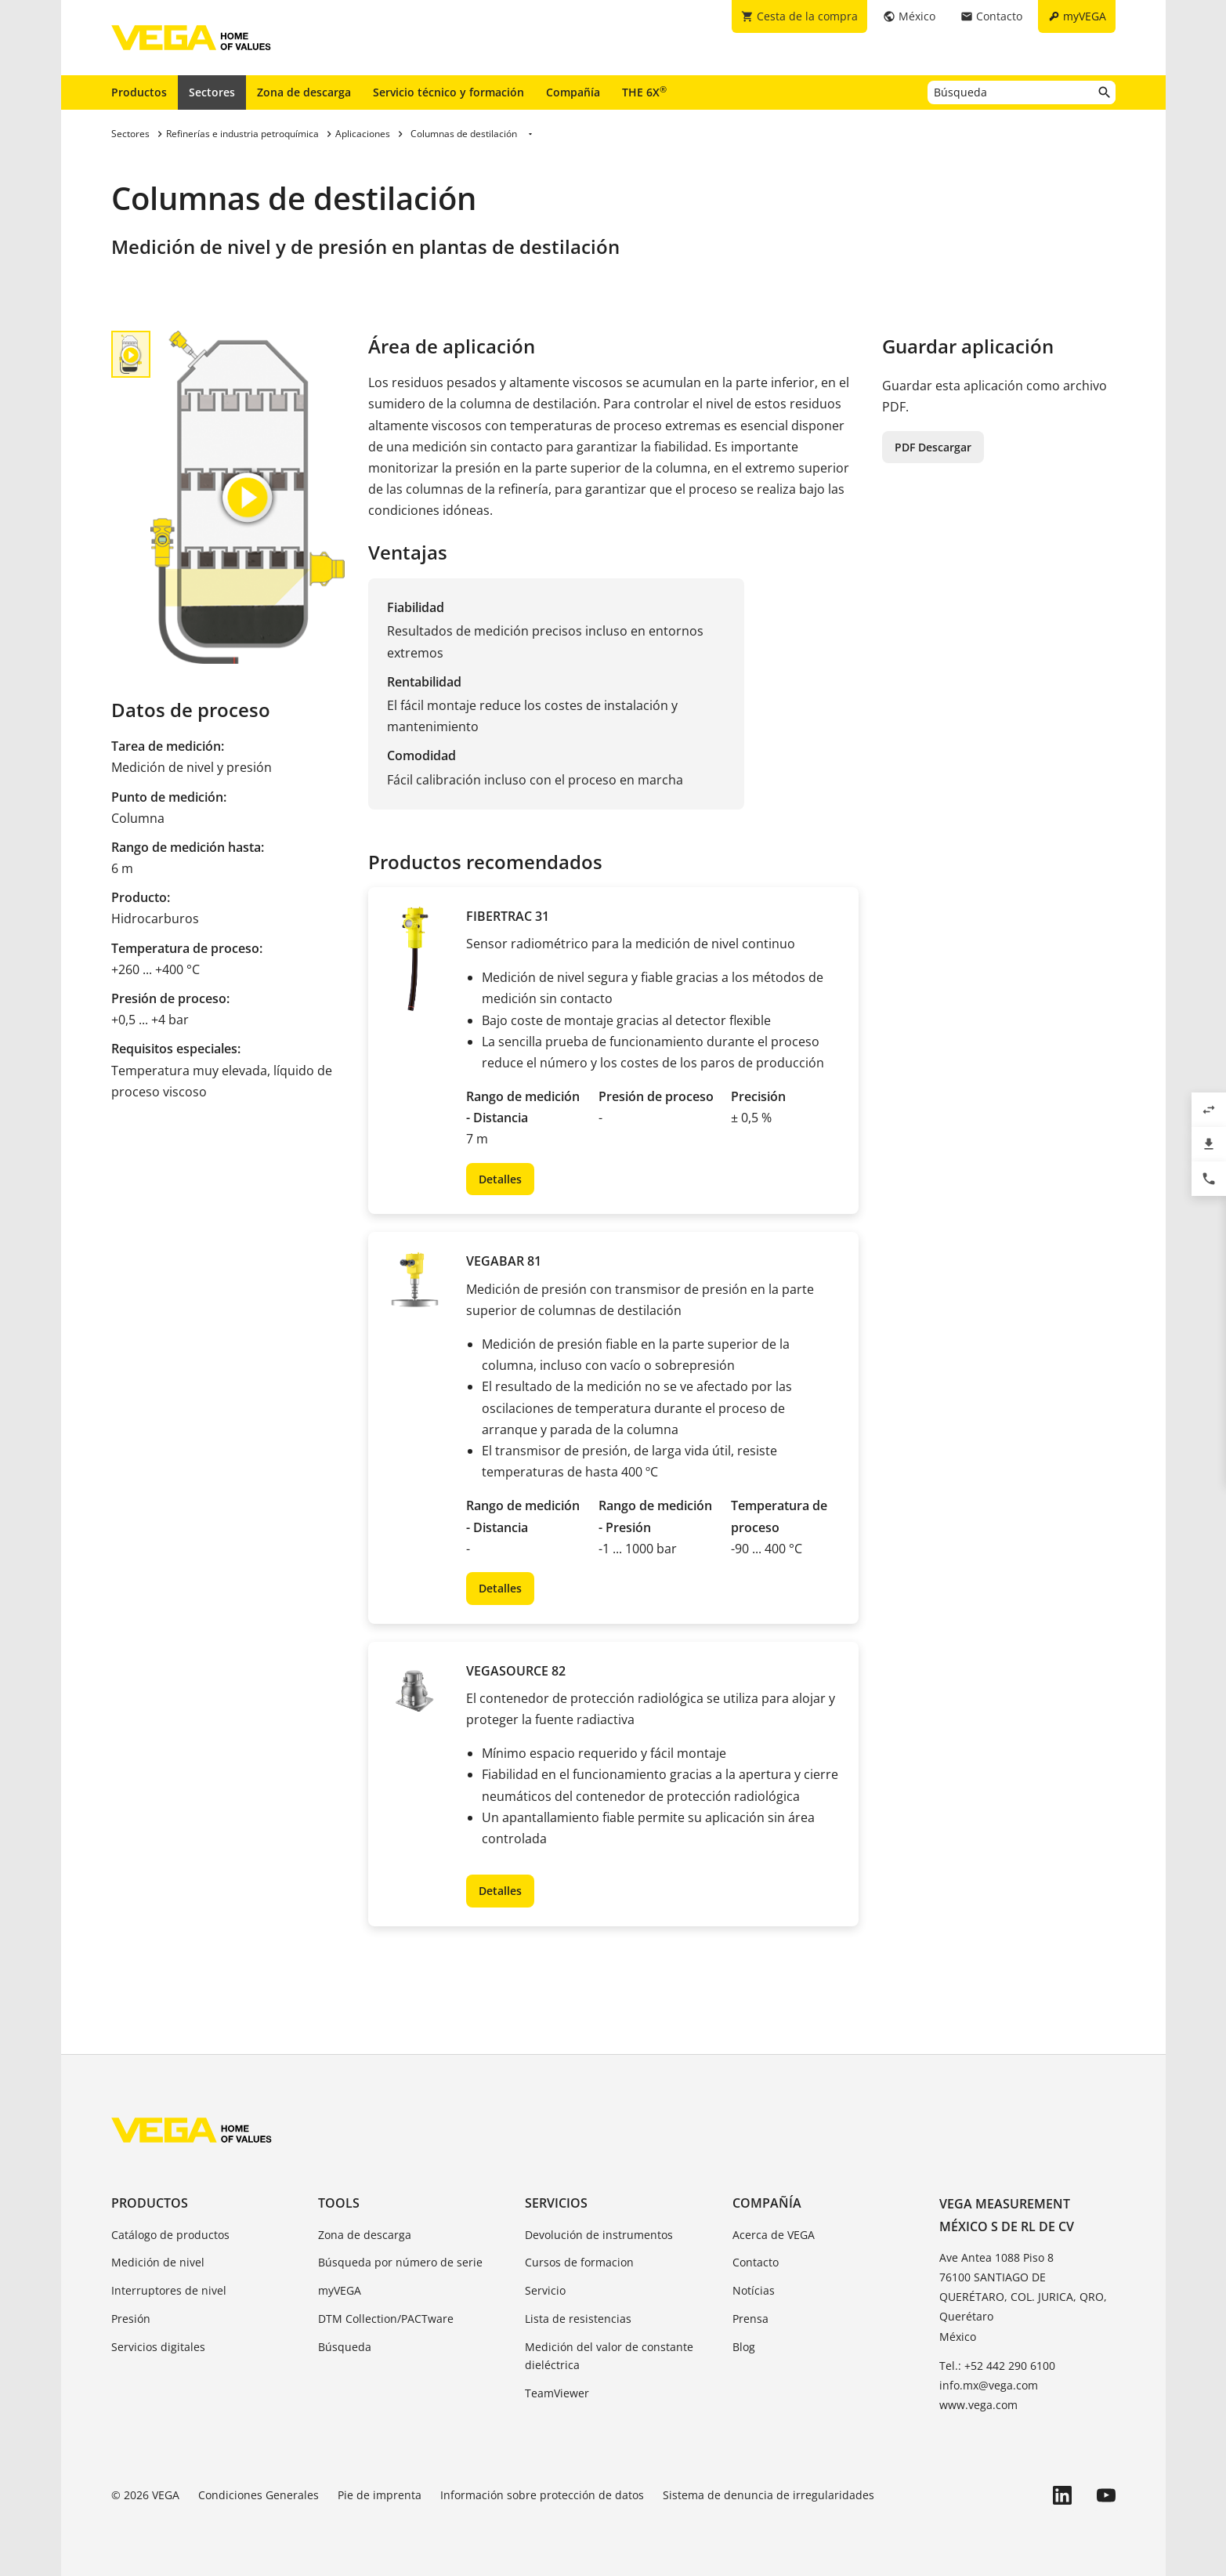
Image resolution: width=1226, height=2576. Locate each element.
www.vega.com (978, 2404)
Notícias (753, 2290)
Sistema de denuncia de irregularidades (768, 2494)
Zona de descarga (304, 92)
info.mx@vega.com (988, 2385)
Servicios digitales (158, 2346)
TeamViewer (557, 2393)
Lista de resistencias (578, 2318)
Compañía (573, 92)
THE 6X (644, 92)
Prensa (750, 2318)
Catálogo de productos (170, 2234)
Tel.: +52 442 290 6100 (997, 2365)
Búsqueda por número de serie (400, 2262)
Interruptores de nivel (168, 2290)
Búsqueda (344, 2346)
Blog (743, 2346)
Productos (139, 92)
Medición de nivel (157, 2262)
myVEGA (339, 2290)
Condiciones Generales (258, 2494)
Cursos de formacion (579, 2262)
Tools (339, 2203)
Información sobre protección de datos (542, 2494)
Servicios (556, 2203)
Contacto (755, 2262)
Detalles (500, 1179)
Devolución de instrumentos (599, 2234)
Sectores (212, 92)
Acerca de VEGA (773, 2234)
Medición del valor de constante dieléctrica (609, 2356)
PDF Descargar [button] (933, 447)
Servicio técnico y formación (448, 92)
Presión (130, 2318)
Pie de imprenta (379, 2494)
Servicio (545, 2290)
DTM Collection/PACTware (386, 2318)
